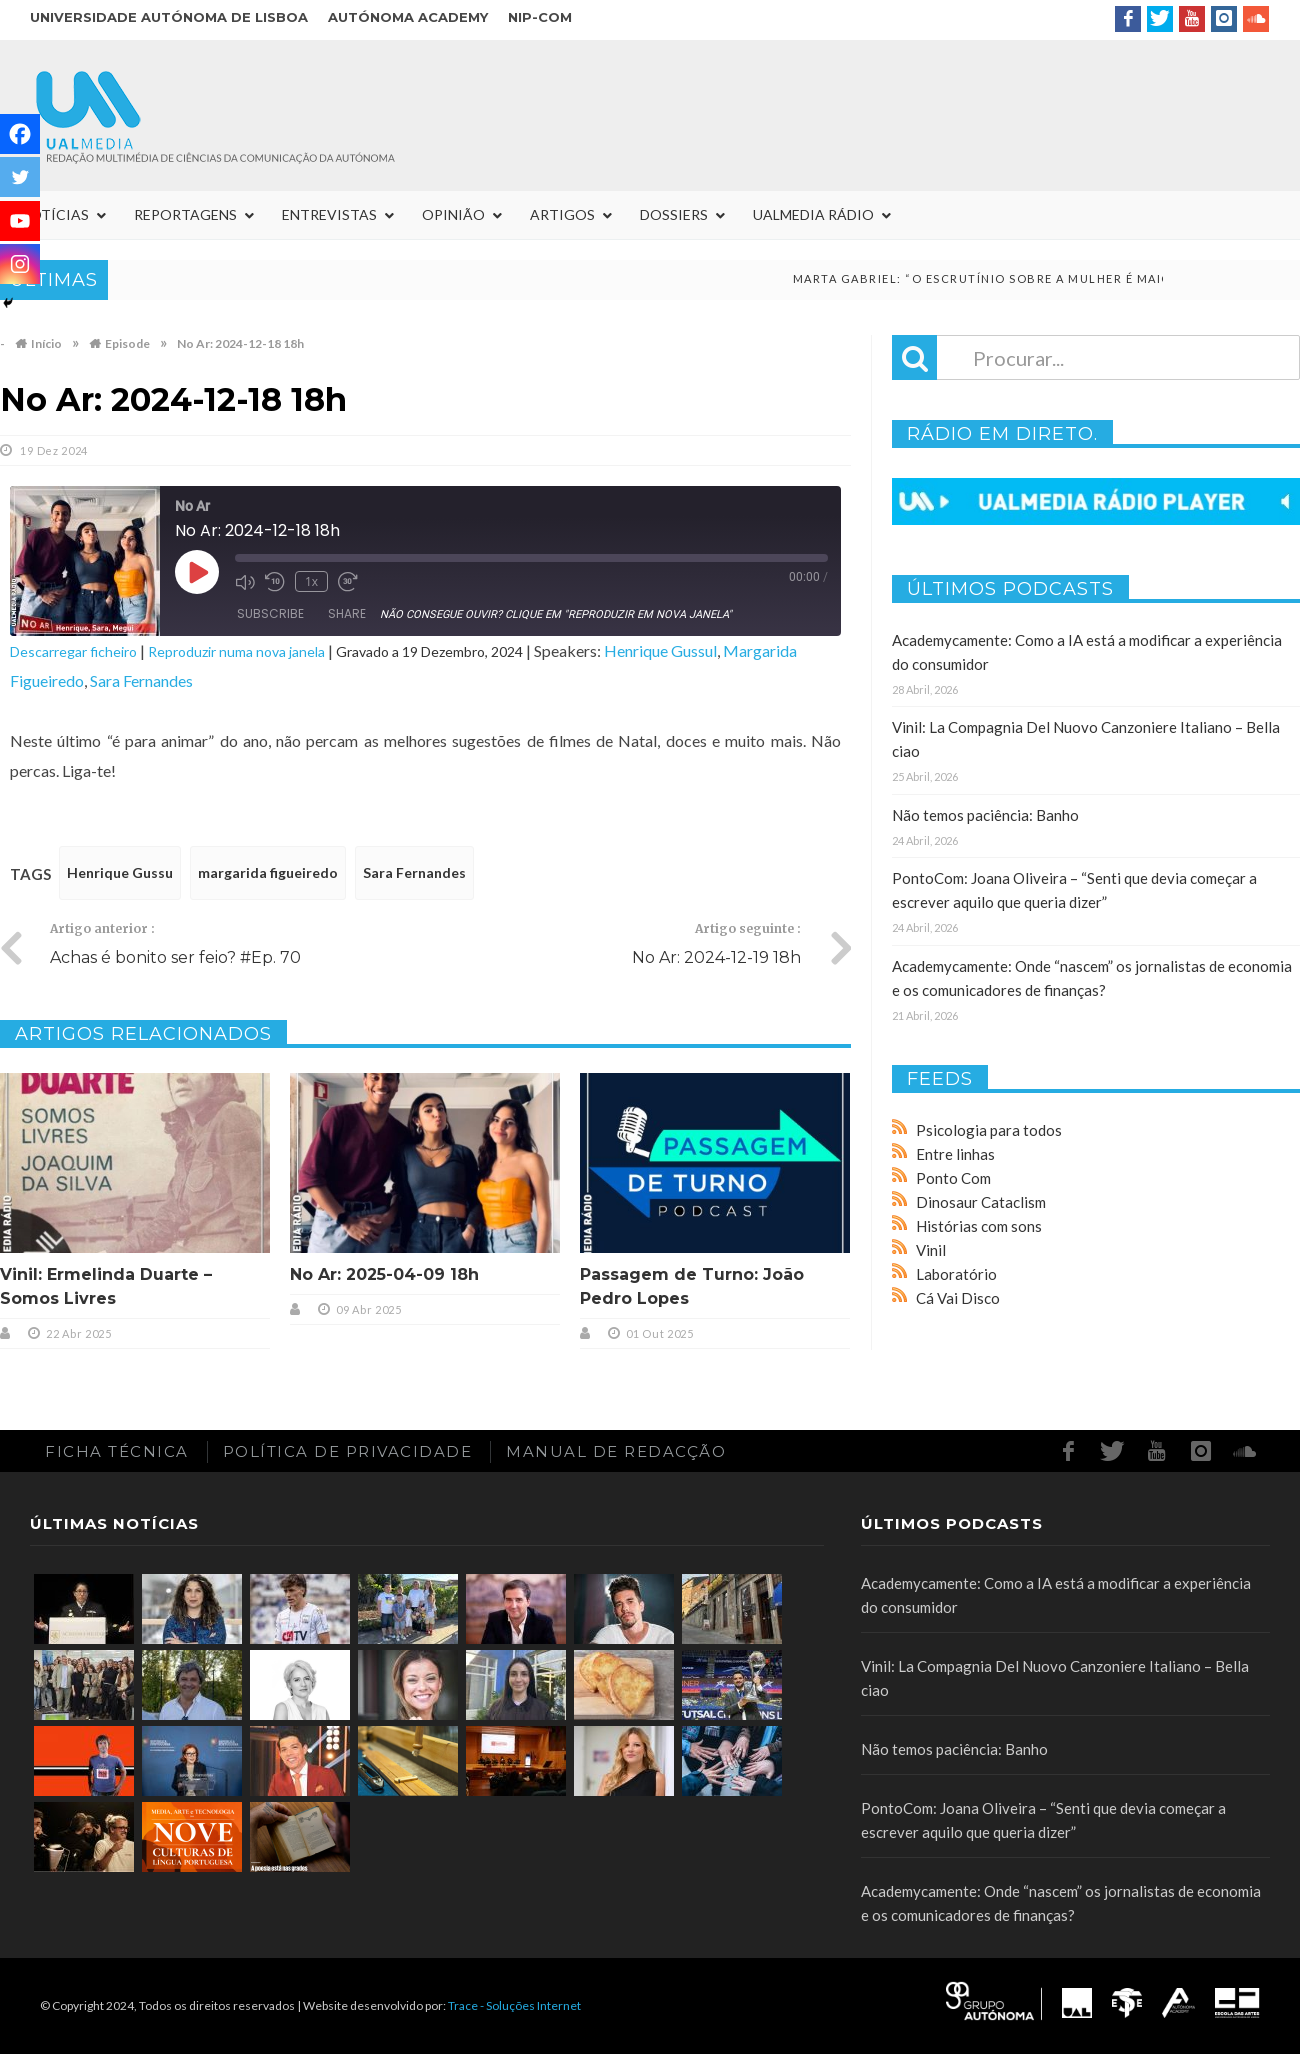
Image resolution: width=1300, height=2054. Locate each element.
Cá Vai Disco (958, 1298)
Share (347, 613)
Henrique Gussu (120, 872)
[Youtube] (20, 221)
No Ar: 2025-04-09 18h (384, 1274)
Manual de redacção (616, 1451)
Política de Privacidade (348, 1451)
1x (311, 581)
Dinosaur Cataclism (981, 1202)
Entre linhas (955, 1154)
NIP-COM (540, 17)
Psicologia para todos (989, 1130)
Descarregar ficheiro (73, 651)
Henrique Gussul (660, 650)
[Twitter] (20, 177)
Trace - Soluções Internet (514, 2005)
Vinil (931, 1250)
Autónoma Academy (408, 17)
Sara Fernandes (141, 680)
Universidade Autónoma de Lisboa (169, 17)
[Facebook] (20, 134)
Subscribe (270, 613)
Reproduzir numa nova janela (236, 651)
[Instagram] (20, 264)
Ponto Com (953, 1178)
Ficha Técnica (117, 1451)
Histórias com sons (979, 1226)
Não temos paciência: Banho (985, 815)
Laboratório (956, 1274)
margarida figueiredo (268, 872)
